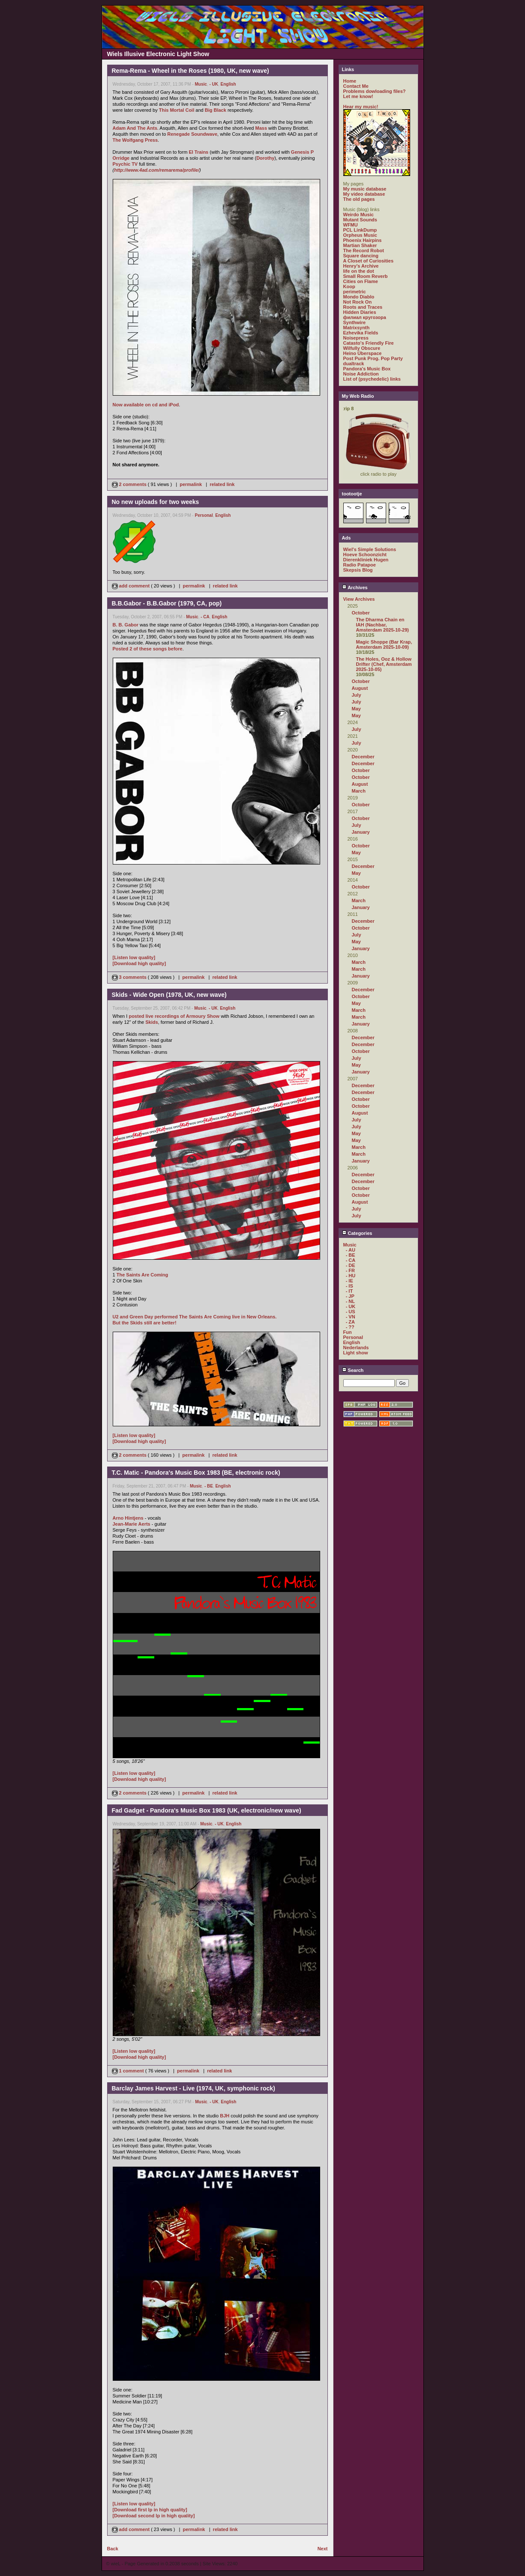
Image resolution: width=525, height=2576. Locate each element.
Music (201, 84)
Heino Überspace (362, 353)
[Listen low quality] (134, 957)
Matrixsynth (356, 327)
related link (222, 484)
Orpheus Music (360, 235)
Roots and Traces (363, 307)
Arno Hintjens (128, 1518)
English (228, 84)
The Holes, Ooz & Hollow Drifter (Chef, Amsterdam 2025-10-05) (384, 664)
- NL (350, 1301)
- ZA (350, 1321)
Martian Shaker (360, 245)
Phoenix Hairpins (362, 240)
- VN (350, 1316)
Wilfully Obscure (362, 348)
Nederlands (356, 1347)
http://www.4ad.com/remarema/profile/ (156, 170)
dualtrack (353, 363)
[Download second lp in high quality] (154, 2515)
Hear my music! (360, 106)
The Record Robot (363, 250)
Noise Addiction (361, 373)
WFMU (350, 224)
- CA (205, 616)
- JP (350, 1296)
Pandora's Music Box (367, 368)
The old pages (359, 199)
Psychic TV (125, 164)
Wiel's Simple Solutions (369, 549)
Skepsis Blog (358, 569)
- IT (349, 1291)
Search (353, 1370)
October (361, 612)
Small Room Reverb (365, 276)
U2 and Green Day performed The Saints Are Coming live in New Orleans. (195, 1316)
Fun (347, 1332)
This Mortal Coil (177, 110)
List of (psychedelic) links (372, 379)
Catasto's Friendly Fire (368, 343)
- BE (208, 1486)
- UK (213, 84)
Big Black (215, 110)
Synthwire (354, 322)
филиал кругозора (364, 317)
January (361, 832)
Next (323, 2548)
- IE (349, 1280)
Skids (151, 1022)
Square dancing (361, 255)
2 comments (130, 484)
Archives (355, 587)
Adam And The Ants (135, 128)
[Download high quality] (139, 963)
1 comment (128, 2070)
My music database (365, 188)
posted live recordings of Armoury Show (174, 1016)
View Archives (359, 599)
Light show (355, 1352)
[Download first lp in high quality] (150, 2509)
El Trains (198, 152)
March (359, 790)
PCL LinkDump (360, 230)
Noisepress (356, 337)
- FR (350, 1270)
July (356, 695)
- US (350, 1311)
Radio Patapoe (359, 564)
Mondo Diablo (359, 296)
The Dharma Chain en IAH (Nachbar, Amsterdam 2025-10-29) (382, 624)
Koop (349, 286)
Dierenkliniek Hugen (366, 559)
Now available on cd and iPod (146, 404)
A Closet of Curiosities (368, 260)
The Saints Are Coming (142, 1274)
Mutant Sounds (360, 219)
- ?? (350, 1327)
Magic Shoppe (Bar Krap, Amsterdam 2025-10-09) (384, 644)
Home (350, 80)
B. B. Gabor (126, 624)
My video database (364, 194)
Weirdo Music (358, 214)
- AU (350, 1249)
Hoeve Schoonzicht (365, 554)
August (360, 688)
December (363, 756)
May (356, 708)
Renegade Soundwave (192, 134)
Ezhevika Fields (360, 332)
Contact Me (356, 86)
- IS (349, 1285)
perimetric (354, 291)
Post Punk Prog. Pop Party (373, 358)
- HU (351, 1275)
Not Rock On (357, 301)
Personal (204, 515)
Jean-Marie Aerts (131, 1524)
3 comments (130, 977)
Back (112, 2548)
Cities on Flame (360, 281)
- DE (350, 1265)
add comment (131, 585)
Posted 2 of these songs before (148, 648)
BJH (224, 2115)
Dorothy (265, 158)
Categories (357, 1233)
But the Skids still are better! (145, 1322)
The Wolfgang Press (135, 140)
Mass (261, 128)
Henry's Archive (361, 265)
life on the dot (358, 271)
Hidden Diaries (359, 312)
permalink (191, 484)
